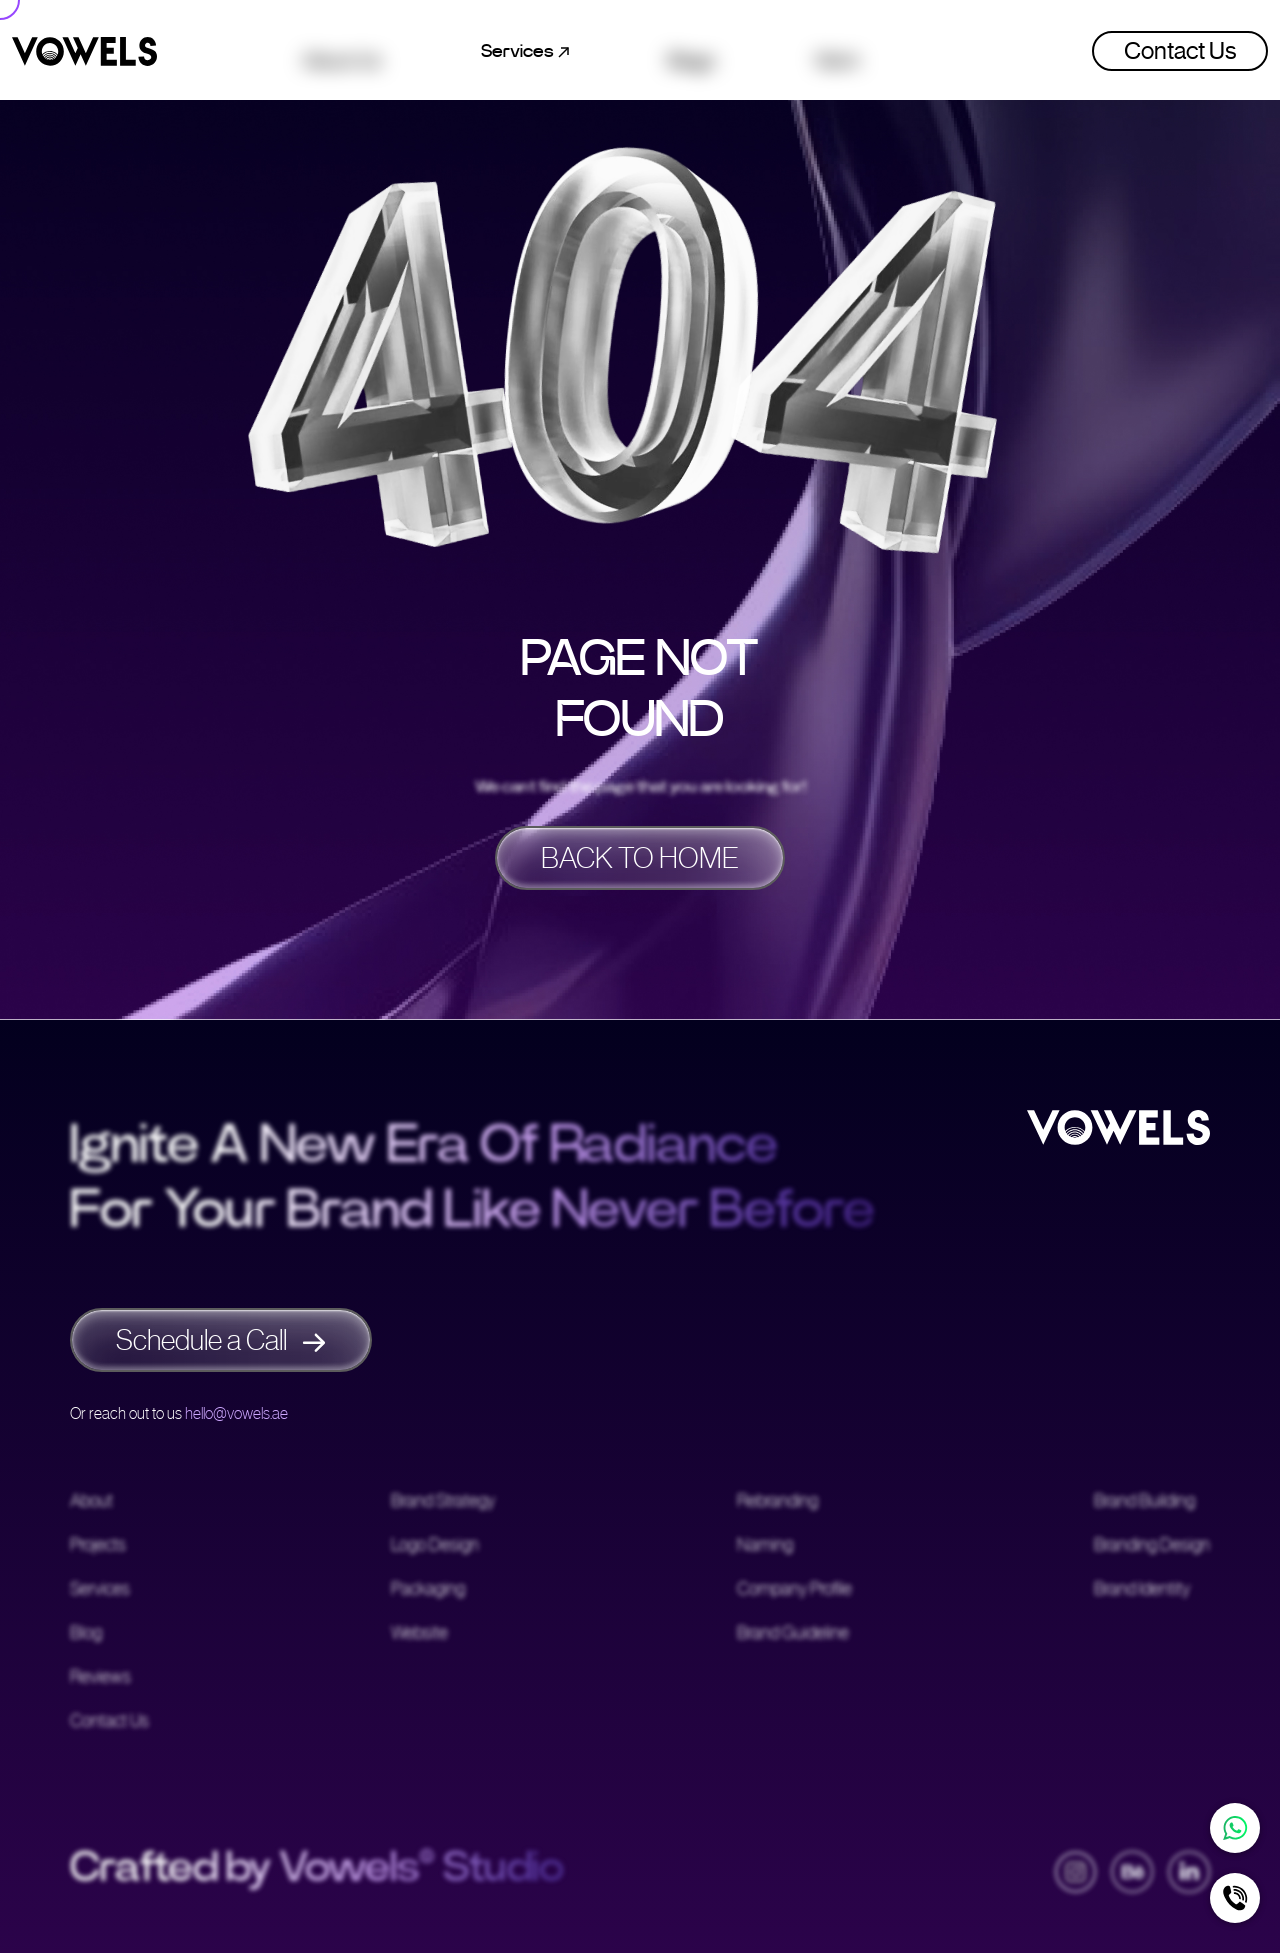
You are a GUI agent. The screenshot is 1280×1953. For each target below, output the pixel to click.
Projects (98, 1546)
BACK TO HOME (640, 858)
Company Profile (794, 1590)
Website (419, 1634)
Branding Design (1152, 1546)
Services (100, 1590)
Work (837, 51)
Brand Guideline (793, 1634)
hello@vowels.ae (236, 1413)
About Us (342, 51)
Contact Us (1180, 51)
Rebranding (777, 1502)
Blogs (692, 51)
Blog (86, 1634)
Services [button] (525, 51)
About (91, 1502)
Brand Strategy (443, 1502)
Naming (765, 1546)
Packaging (428, 1590)
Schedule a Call (221, 1340)
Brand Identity (1142, 1590)
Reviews (100, 1678)
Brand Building (1144, 1502)
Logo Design (435, 1546)
